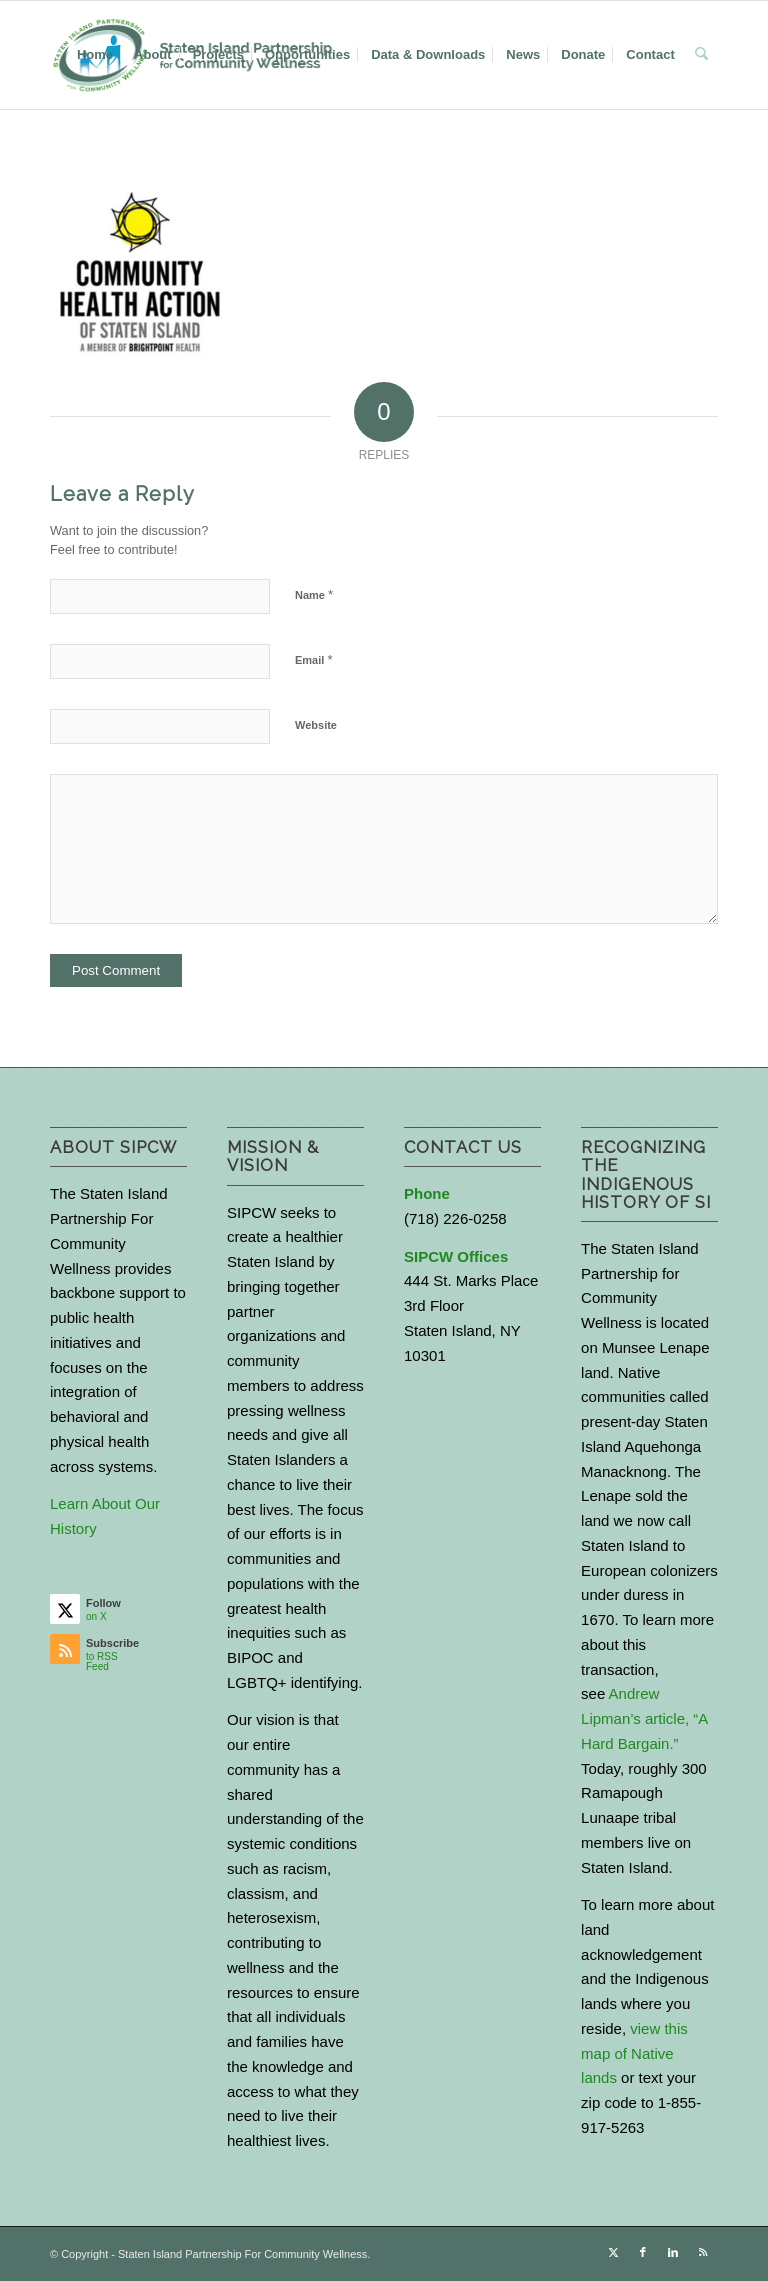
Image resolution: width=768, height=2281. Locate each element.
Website (316, 725)
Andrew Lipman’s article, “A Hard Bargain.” (644, 1718)
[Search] (701, 55)
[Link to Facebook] (643, 2252)
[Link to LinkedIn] (673, 2252)
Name (314, 594)
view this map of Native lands (634, 2053)
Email (313, 659)
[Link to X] (613, 2252)
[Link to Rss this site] (703, 2252)
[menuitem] (95, 55)
